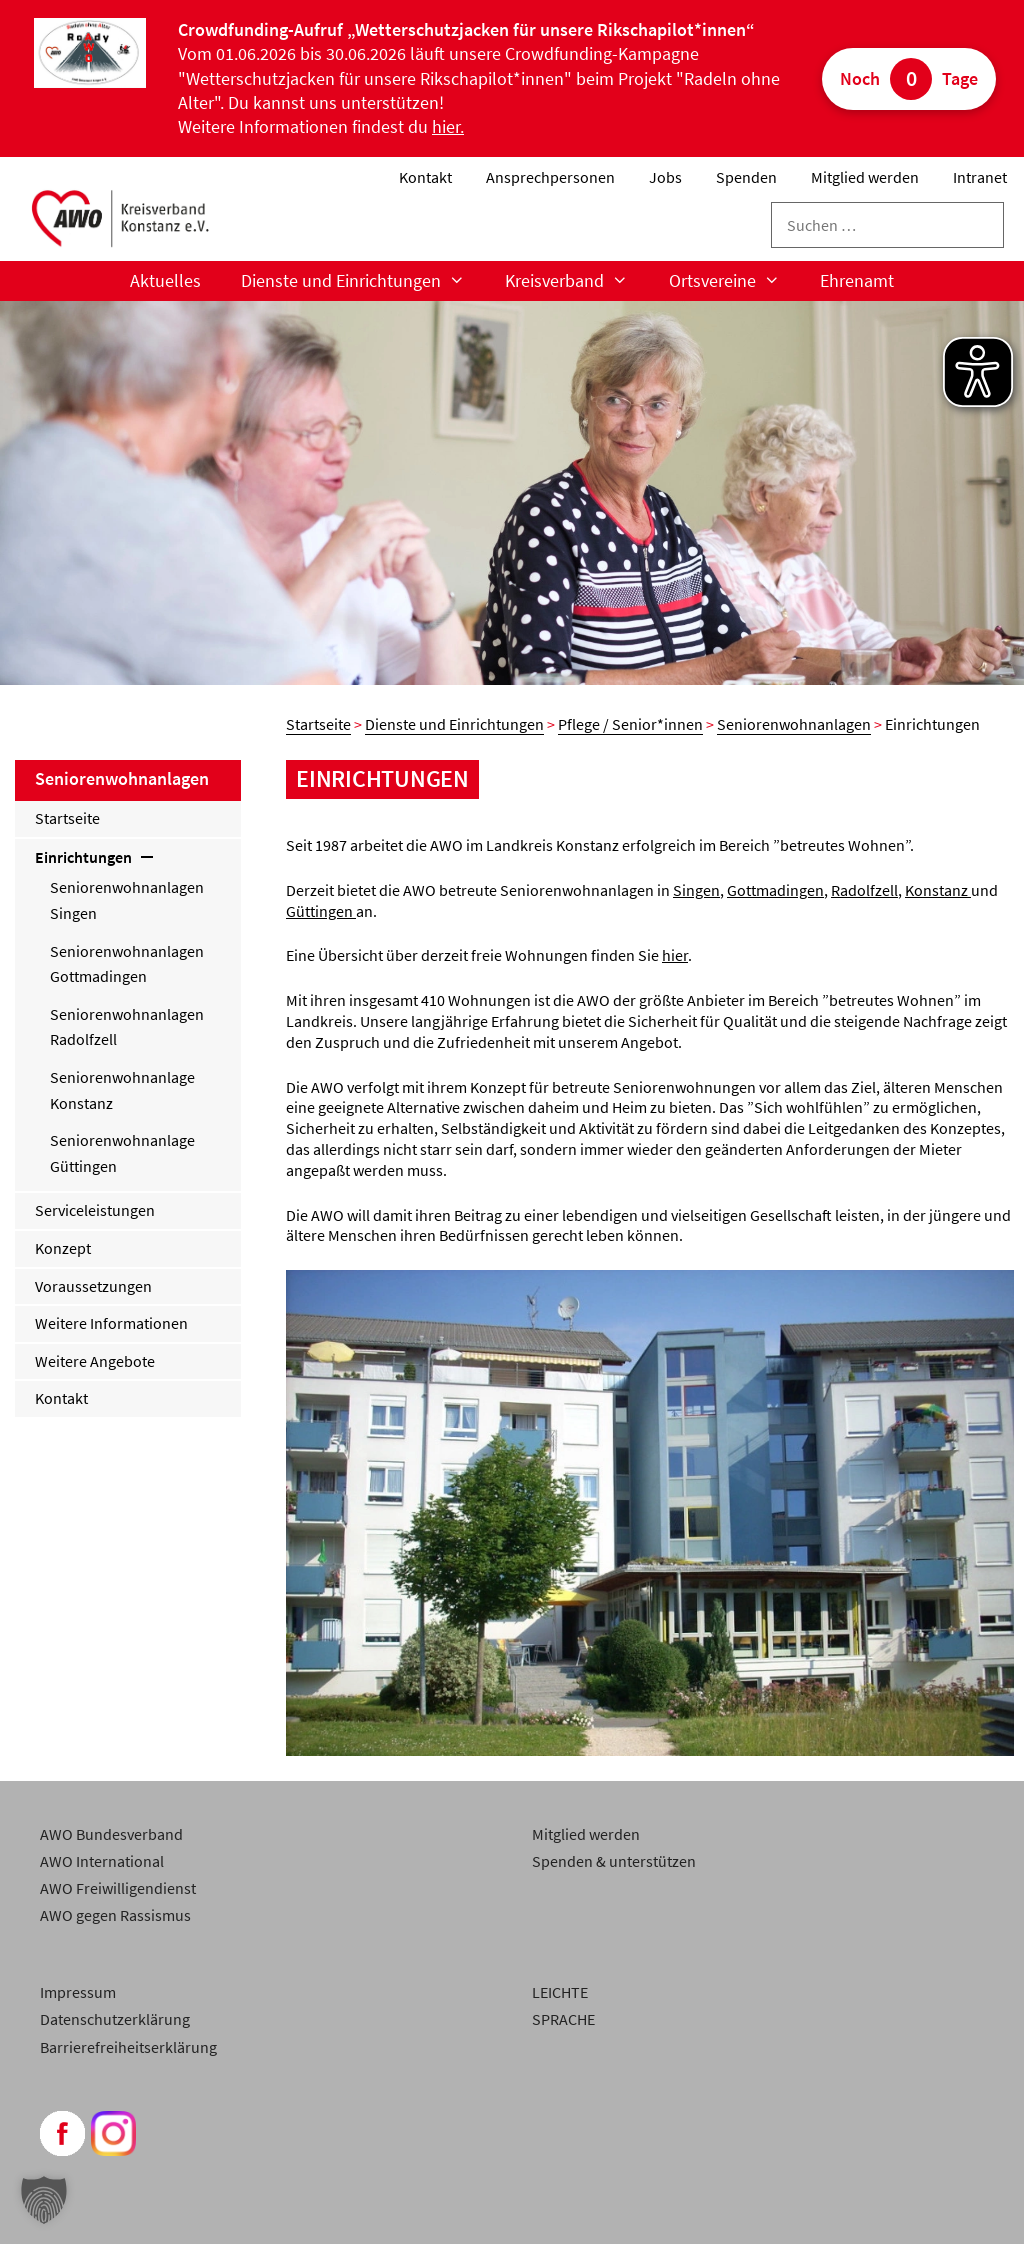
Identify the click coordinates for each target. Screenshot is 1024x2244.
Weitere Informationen (111, 1323)
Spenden (746, 177)
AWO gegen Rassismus (115, 1915)
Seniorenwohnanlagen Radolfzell (127, 1027)
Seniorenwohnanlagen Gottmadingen (127, 964)
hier (675, 955)
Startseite (318, 724)
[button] (44, 2200)
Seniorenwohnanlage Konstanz (122, 1090)
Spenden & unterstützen (614, 1861)
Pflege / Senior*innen (630, 724)
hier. (448, 126)
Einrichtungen (96, 857)
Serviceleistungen (95, 1210)
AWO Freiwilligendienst (118, 1888)
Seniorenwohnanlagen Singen (127, 900)
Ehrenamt (857, 280)
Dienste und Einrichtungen (363, 281)
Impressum (78, 1992)
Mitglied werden (865, 177)
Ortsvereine (734, 281)
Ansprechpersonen (550, 177)
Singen (696, 890)
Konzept (63, 1248)
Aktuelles (165, 280)
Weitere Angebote (95, 1361)
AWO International (102, 1861)
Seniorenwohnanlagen (794, 724)
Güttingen (321, 911)
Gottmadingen (775, 890)
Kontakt (425, 177)
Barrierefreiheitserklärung (128, 2047)
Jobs (665, 177)
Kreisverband (576, 281)
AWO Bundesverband (111, 1834)
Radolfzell (864, 890)
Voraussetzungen (93, 1286)
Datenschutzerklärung (115, 2019)
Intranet (980, 177)
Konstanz (938, 890)
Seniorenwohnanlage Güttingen (122, 1153)
